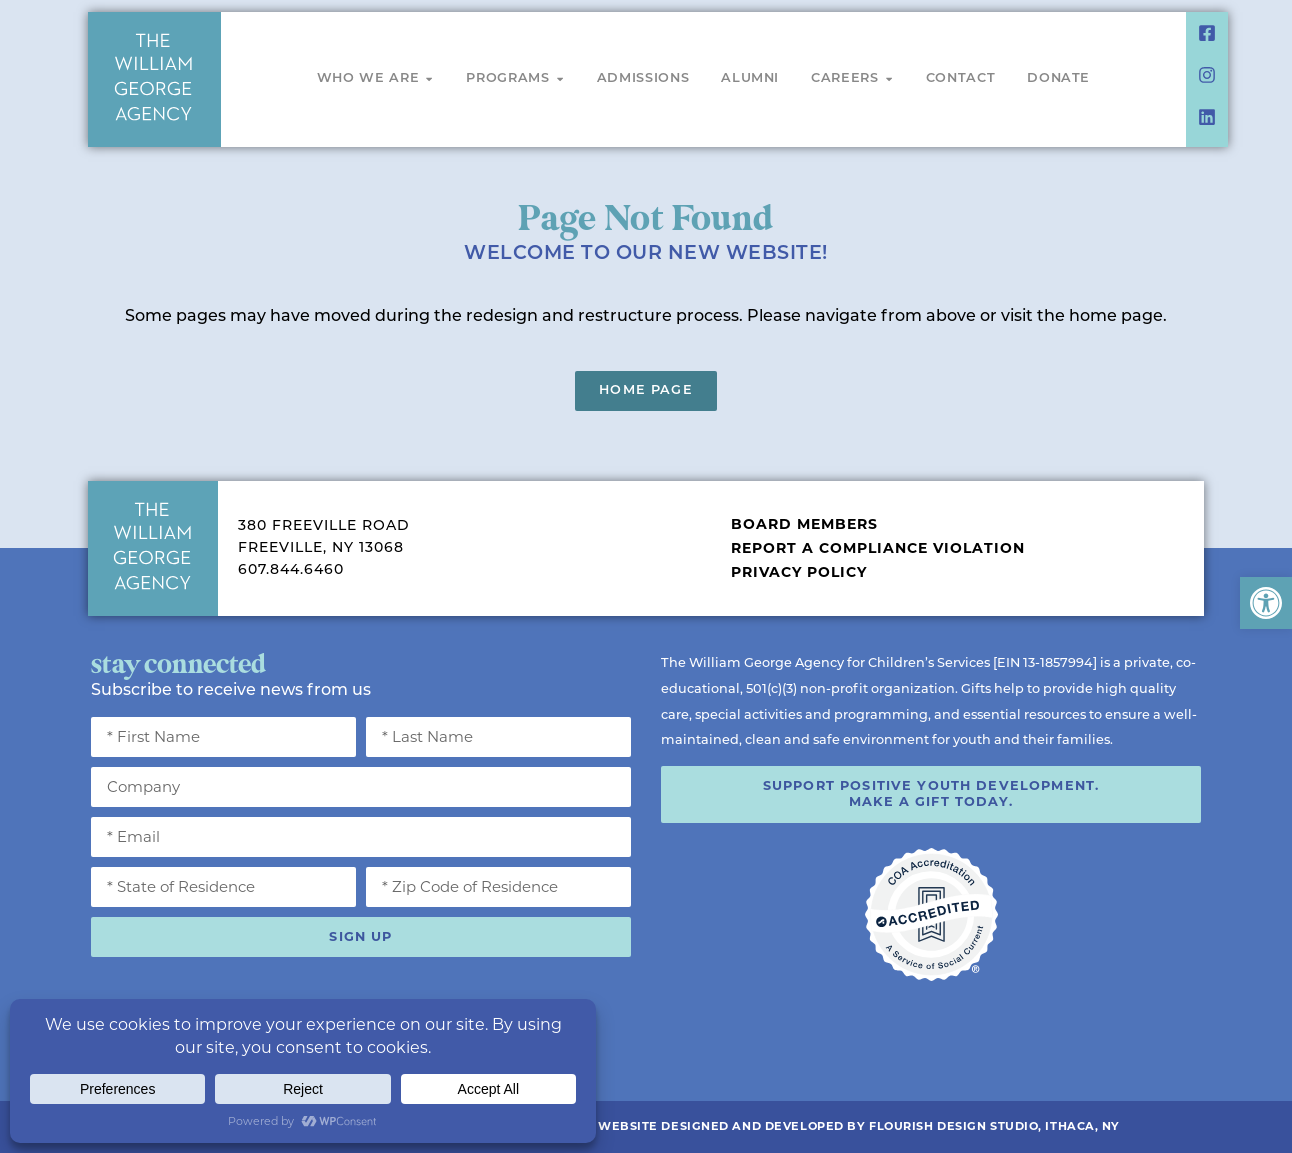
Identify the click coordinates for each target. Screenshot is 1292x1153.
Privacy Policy (799, 572)
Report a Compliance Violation (878, 548)
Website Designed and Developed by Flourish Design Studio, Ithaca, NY (859, 1126)
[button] (1266, 603)
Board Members (804, 524)
